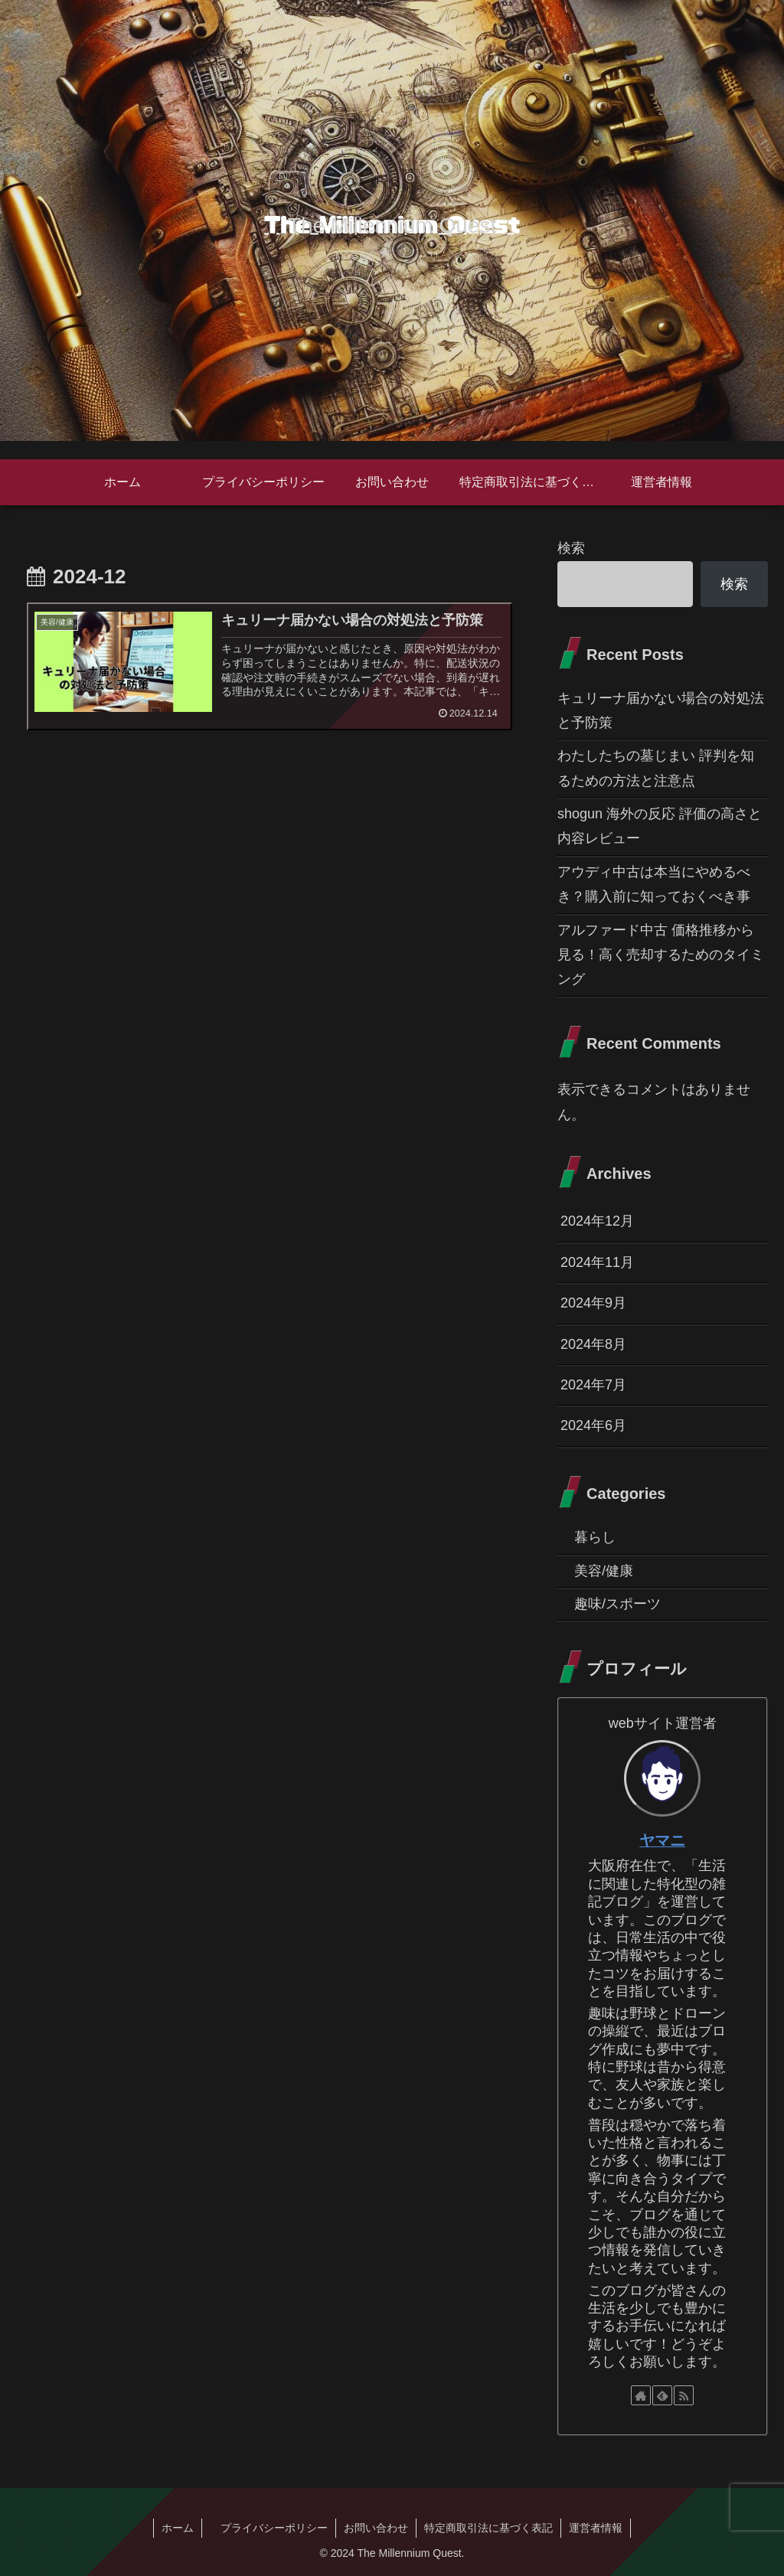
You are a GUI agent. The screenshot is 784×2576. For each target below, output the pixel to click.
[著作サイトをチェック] (641, 2395)
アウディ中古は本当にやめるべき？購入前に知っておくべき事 (653, 884)
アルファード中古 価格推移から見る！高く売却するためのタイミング (660, 955)
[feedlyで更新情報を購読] (662, 2395)
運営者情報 (595, 2528)
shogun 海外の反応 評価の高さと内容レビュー (659, 826)
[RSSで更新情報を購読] (684, 2395)
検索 (571, 548)
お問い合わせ (376, 2528)
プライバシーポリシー (269, 2528)
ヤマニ (662, 1840)
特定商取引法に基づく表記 (488, 2528)
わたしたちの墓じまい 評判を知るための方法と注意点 (655, 768)
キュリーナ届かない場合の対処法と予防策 (660, 710)
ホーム (178, 2528)
